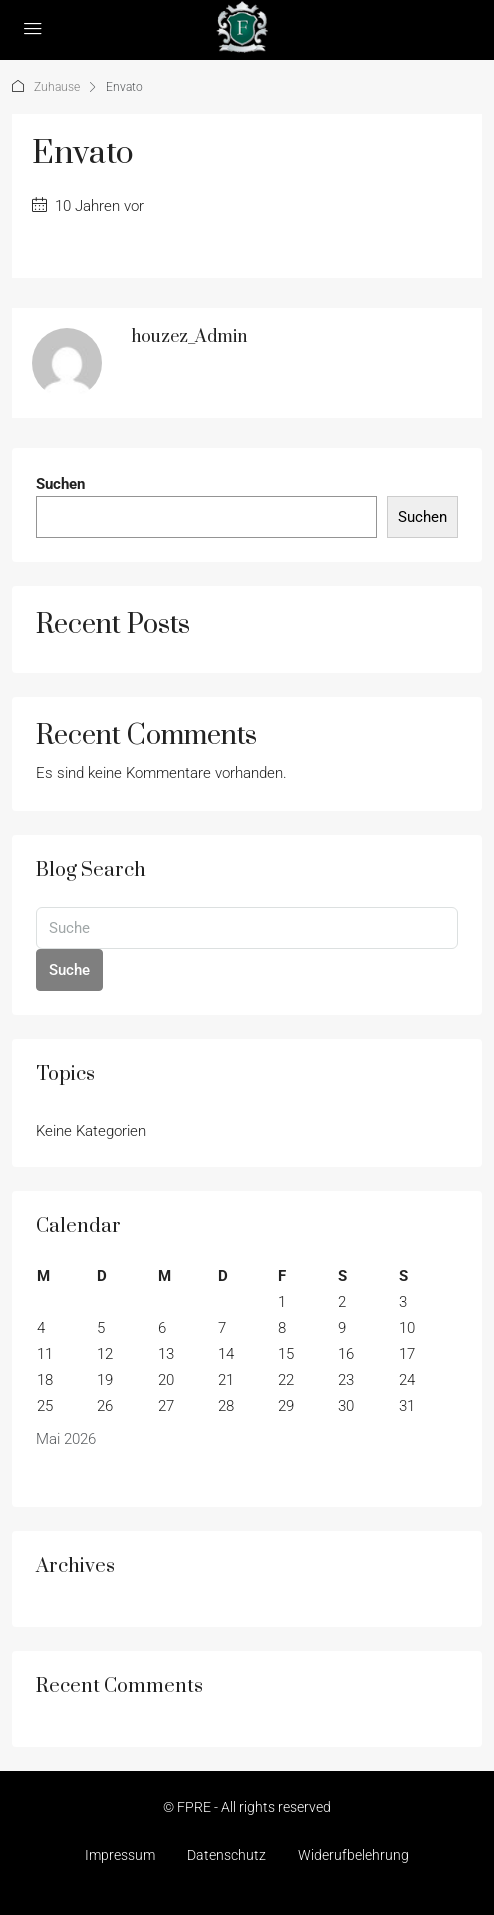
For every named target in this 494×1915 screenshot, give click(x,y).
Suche (69, 970)
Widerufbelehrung (353, 1855)
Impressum (120, 1855)
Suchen (60, 484)
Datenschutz (226, 1855)
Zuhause (57, 87)
